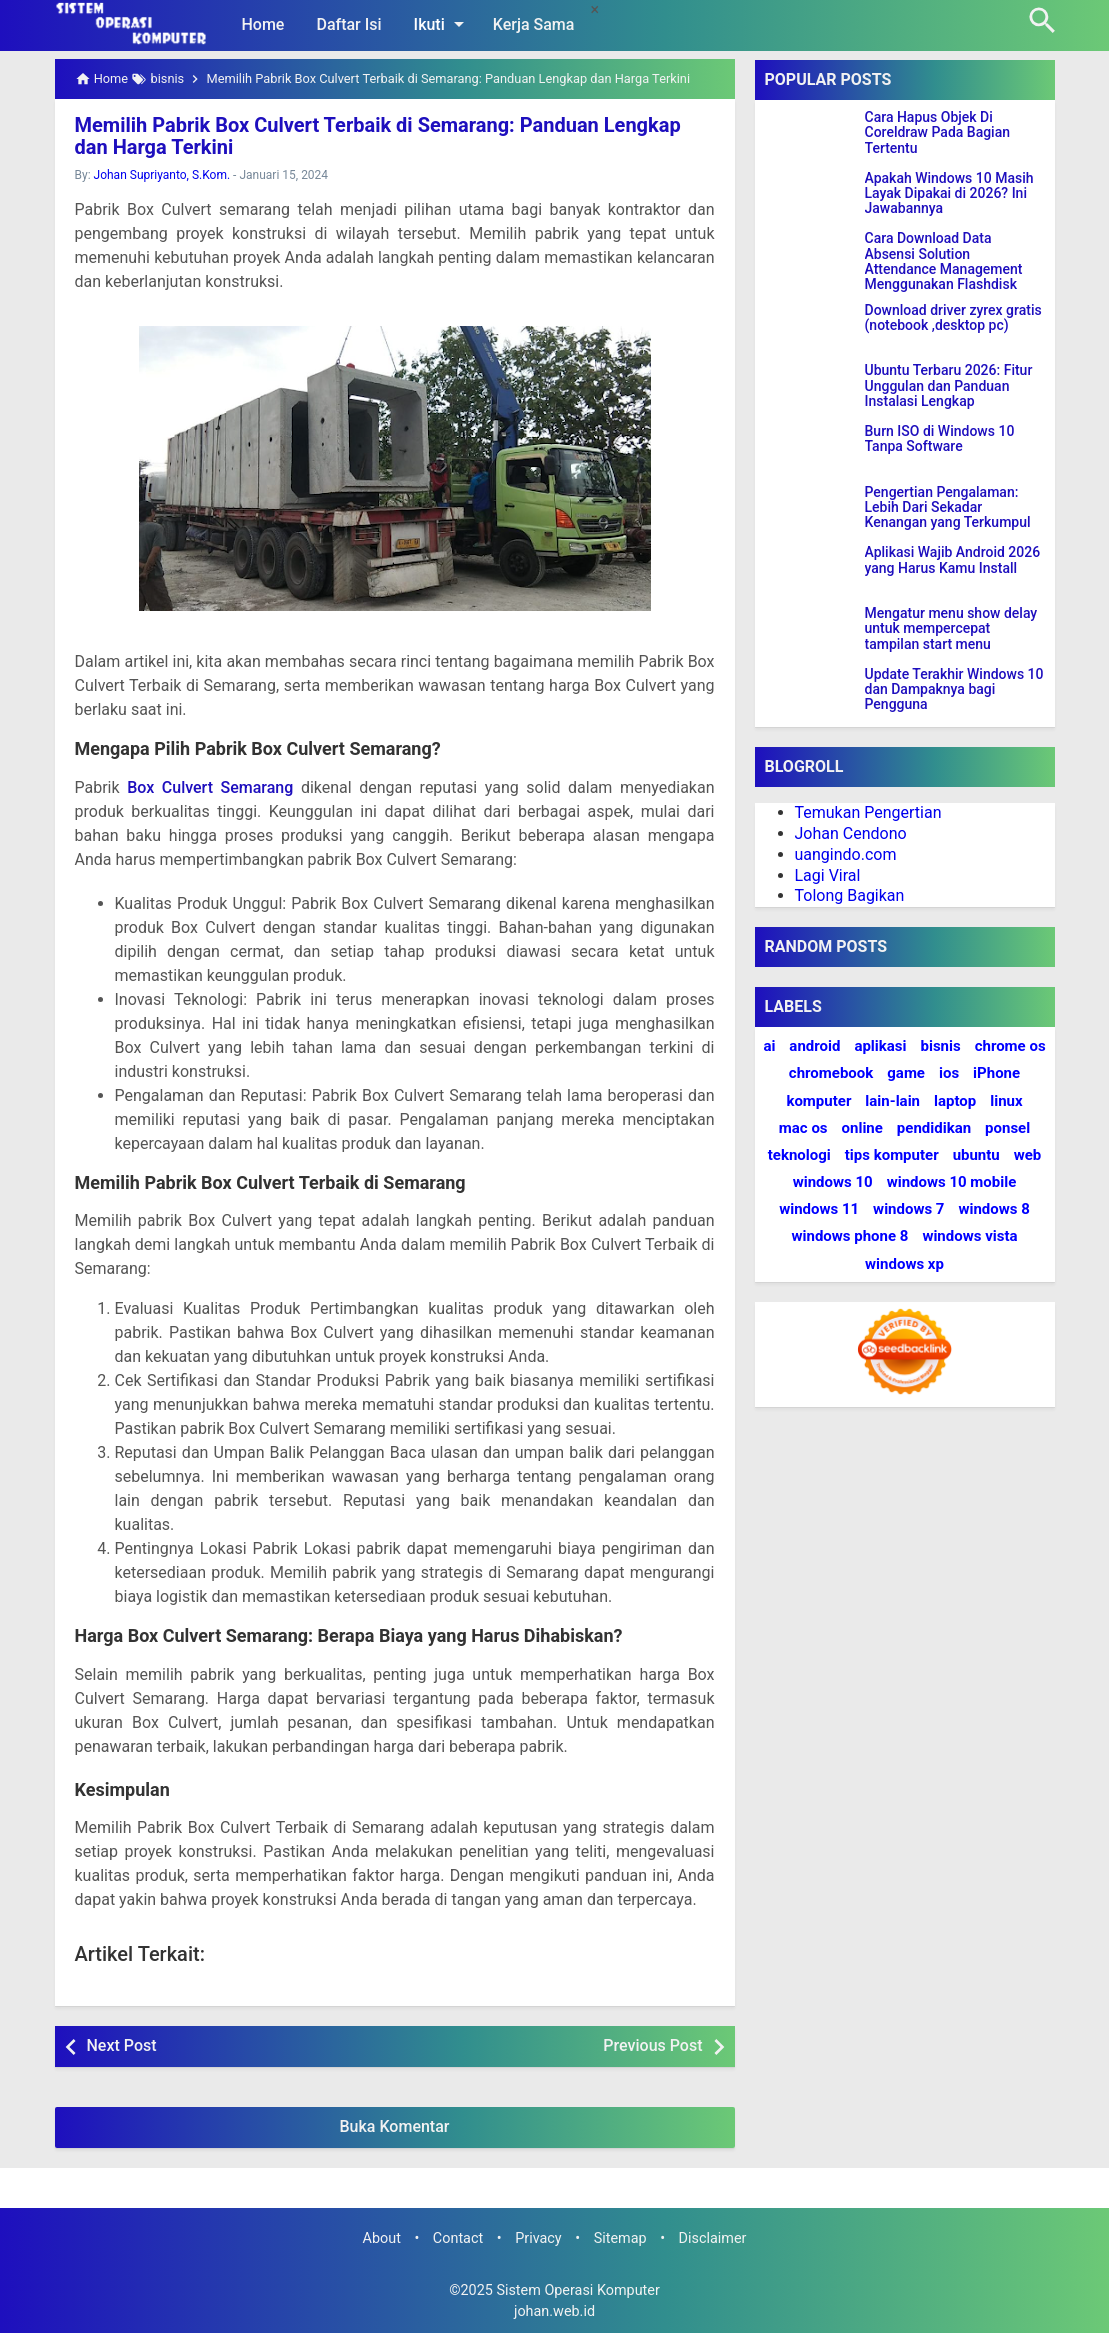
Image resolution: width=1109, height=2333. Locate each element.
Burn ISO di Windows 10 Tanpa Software (940, 439)
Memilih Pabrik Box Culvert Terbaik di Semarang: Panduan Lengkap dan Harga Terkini (378, 136)
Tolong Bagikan (850, 895)
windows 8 (993, 1209)
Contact (458, 2238)
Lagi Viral (828, 875)
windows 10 (833, 1182)
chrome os (1010, 1046)
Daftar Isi (348, 24)
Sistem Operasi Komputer (577, 2290)
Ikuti (442, 24)
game (906, 1073)
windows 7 (908, 1209)
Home (263, 24)
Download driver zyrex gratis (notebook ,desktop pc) (953, 318)
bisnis (940, 1046)
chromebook (831, 1073)
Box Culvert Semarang (210, 787)
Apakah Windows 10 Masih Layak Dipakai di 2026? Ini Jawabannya (949, 194)
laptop (955, 1101)
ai (769, 1046)
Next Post (122, 2045)
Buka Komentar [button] (395, 2126)
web (1028, 1155)
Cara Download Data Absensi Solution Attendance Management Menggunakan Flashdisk (944, 261)
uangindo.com (846, 854)
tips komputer (892, 1155)
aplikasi (880, 1046)
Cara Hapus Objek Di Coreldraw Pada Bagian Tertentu (938, 133)
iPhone (996, 1073)
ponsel (1007, 1128)
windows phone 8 (849, 1236)
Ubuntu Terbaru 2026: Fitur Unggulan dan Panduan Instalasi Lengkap (949, 386)
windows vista (969, 1236)
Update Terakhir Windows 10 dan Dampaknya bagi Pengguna (954, 690)
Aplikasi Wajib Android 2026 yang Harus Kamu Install (953, 560)
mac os (803, 1128)
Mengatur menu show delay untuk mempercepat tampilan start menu (951, 629)
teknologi (799, 1155)
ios (949, 1073)
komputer (818, 1101)
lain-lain (892, 1101)
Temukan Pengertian (868, 812)
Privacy (538, 2238)
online (862, 1128)
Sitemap (620, 2238)
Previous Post (652, 2045)
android (814, 1046)
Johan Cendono (851, 833)
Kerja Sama (534, 24)
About (382, 2238)
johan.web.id (554, 2311)
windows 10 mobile (952, 1182)
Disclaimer (713, 2238)
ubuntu (976, 1155)
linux (1006, 1101)
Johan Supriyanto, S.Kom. (162, 175)
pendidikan (934, 1128)
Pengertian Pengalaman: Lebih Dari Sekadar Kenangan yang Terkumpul (948, 508)
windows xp (904, 1264)
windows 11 (819, 1209)
